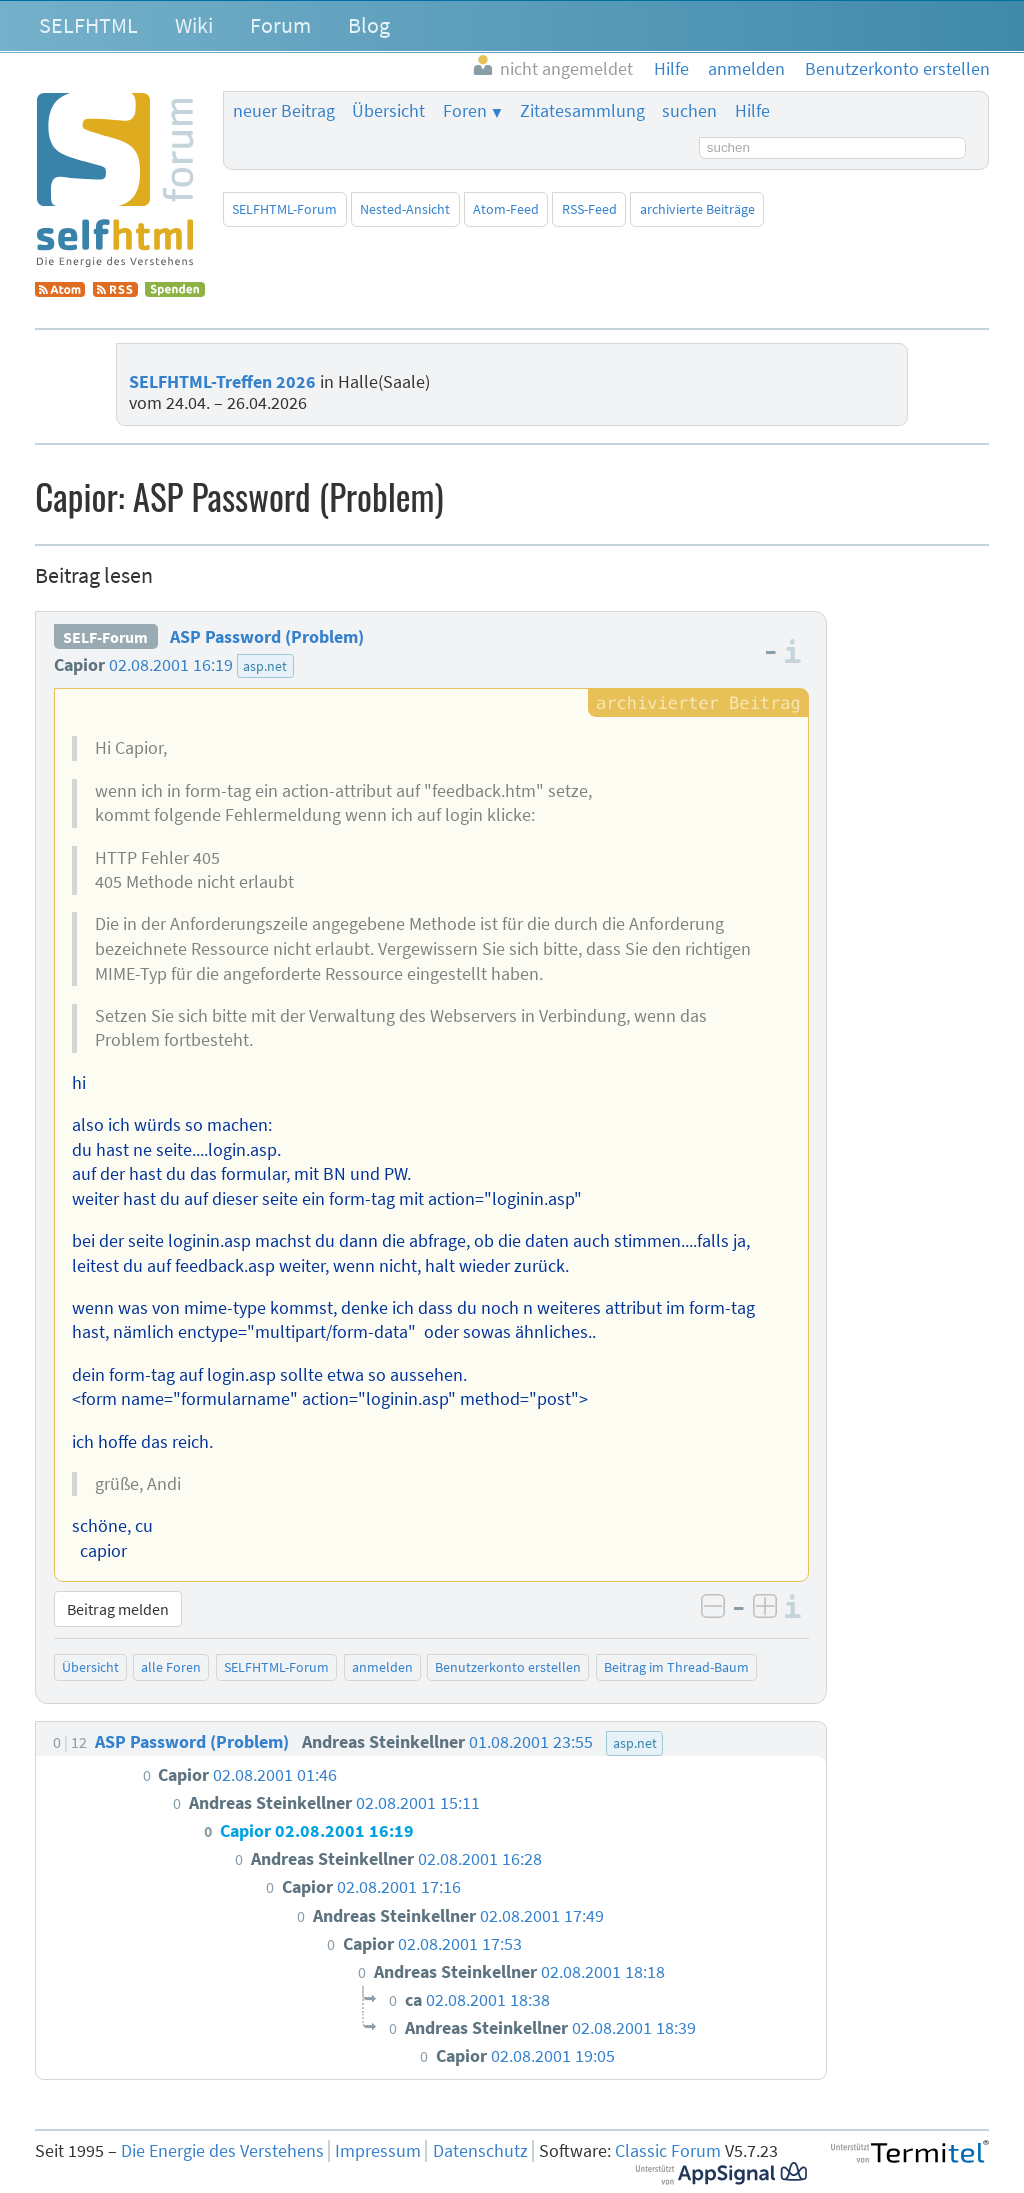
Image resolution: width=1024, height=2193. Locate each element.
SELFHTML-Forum (284, 209)
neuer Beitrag (284, 111)
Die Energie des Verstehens (222, 2151)
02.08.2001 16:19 (171, 665)
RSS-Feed (589, 209)
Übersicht (388, 111)
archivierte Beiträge (697, 209)
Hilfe (752, 111)
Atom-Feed (506, 209)
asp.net (265, 666)
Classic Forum (668, 2151)
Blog (369, 25)
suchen (689, 111)
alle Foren (171, 1667)
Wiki (194, 25)
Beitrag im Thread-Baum (676, 1667)
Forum (280, 25)
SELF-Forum (105, 637)
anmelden (382, 1667)
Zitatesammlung (582, 111)
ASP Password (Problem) (267, 637)
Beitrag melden (118, 1609)
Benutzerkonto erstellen (508, 1667)
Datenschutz (480, 2151)
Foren (465, 111)
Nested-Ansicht (405, 209)
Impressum (378, 2151)
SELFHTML (88, 25)
